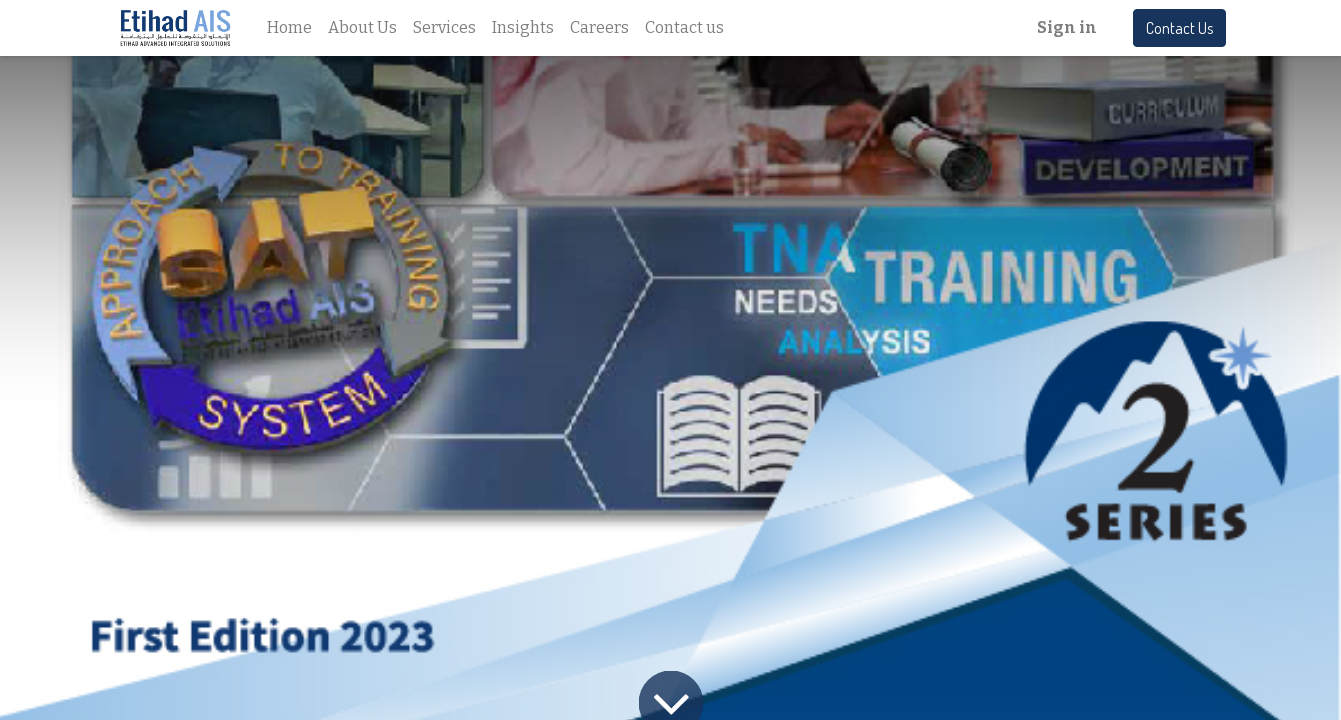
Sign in (1067, 27)
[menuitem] (289, 28)
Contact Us (1179, 28)
